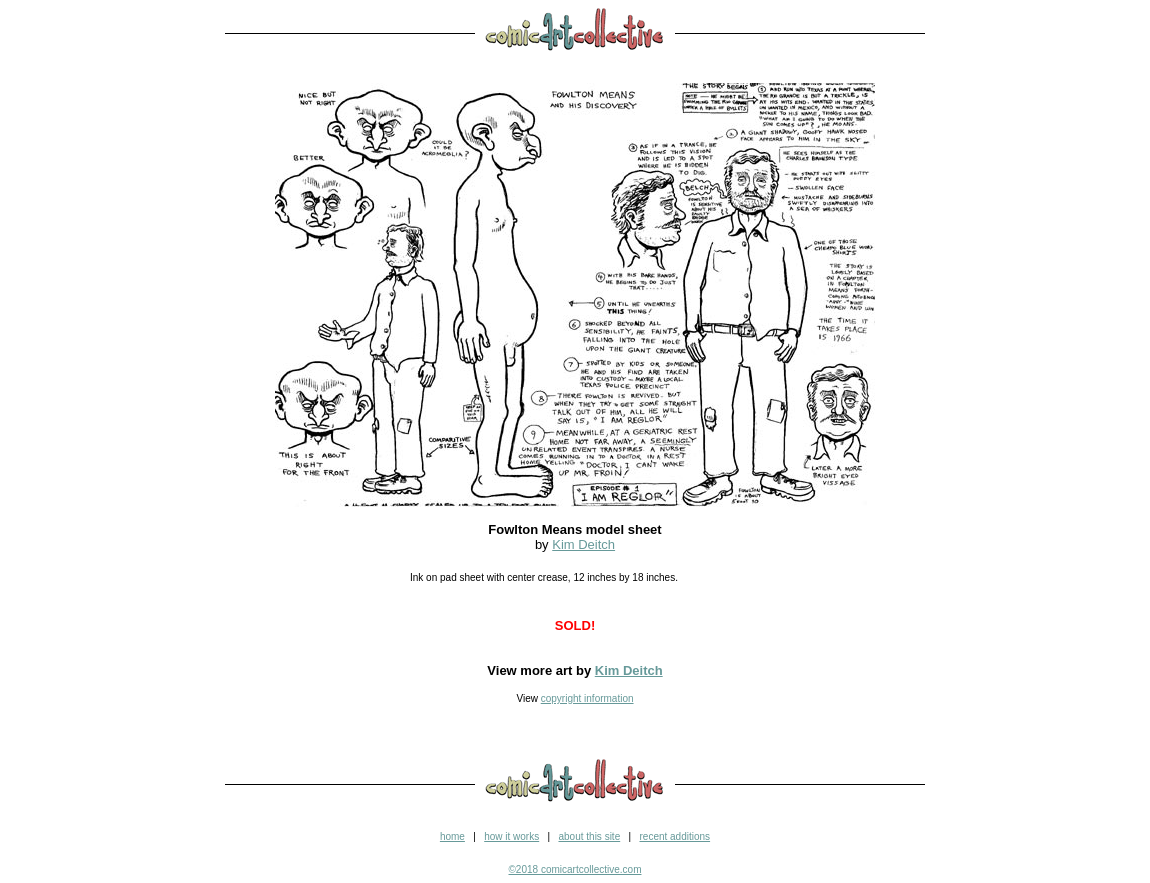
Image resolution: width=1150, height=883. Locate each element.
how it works (511, 836)
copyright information (587, 698)
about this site (589, 836)
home (452, 836)
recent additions (674, 836)
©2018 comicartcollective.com (575, 869)
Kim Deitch (583, 544)
